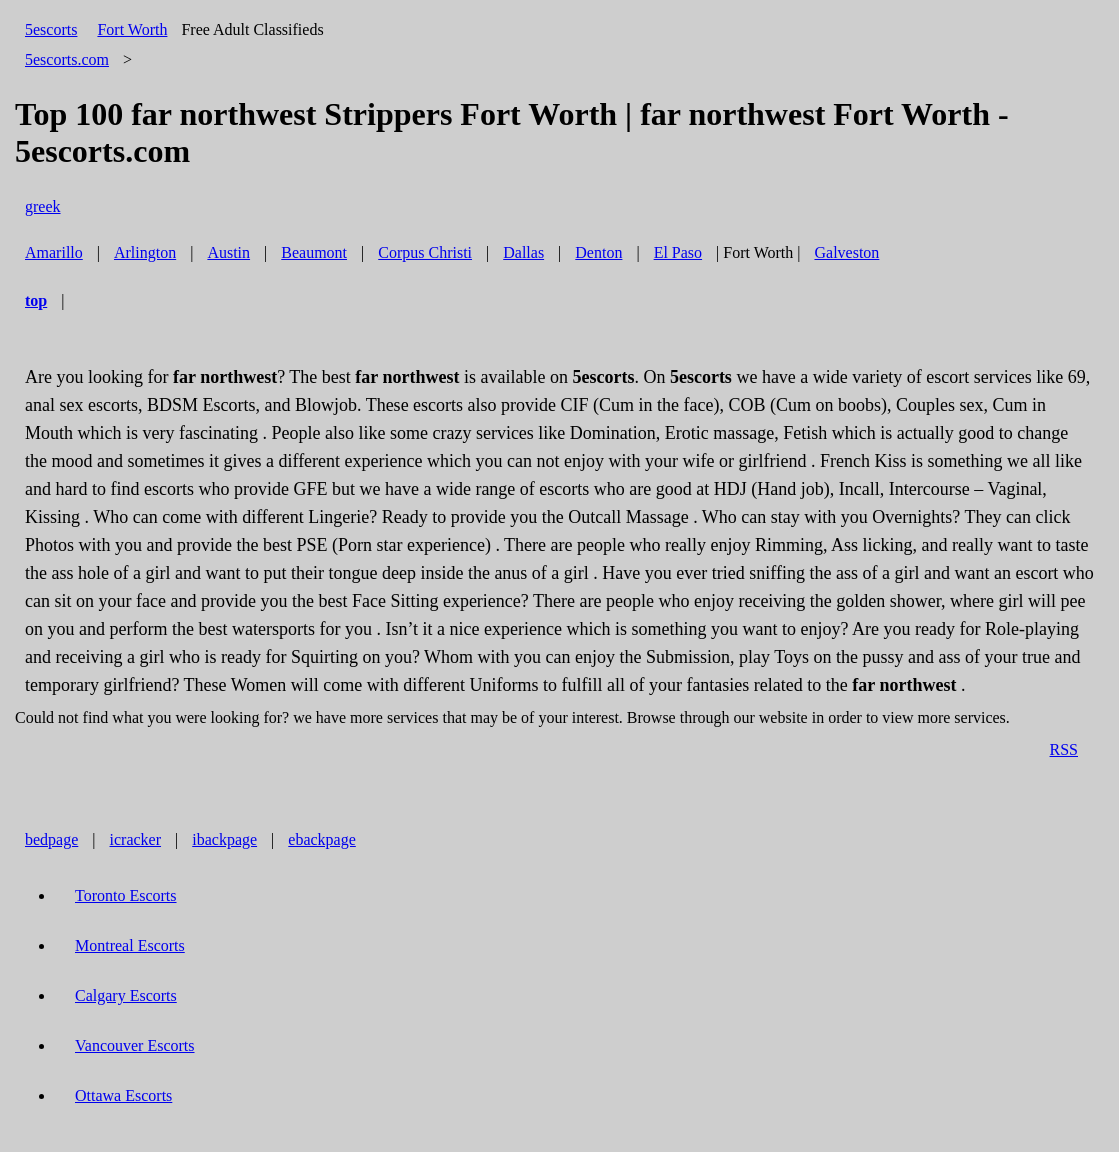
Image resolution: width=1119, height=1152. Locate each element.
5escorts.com (67, 59)
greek (43, 206)
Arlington (145, 252)
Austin (228, 252)
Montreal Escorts (130, 945)
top (36, 300)
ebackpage (322, 839)
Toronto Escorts (126, 895)
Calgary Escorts (126, 995)
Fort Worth (132, 29)
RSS (1064, 749)
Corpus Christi (425, 252)
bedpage (51, 839)
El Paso (678, 252)
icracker (136, 839)
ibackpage (224, 839)
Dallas (523, 252)
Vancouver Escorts (135, 1045)
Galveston (846, 252)
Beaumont (314, 252)
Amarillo (54, 252)
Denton (598, 252)
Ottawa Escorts (123, 1095)
